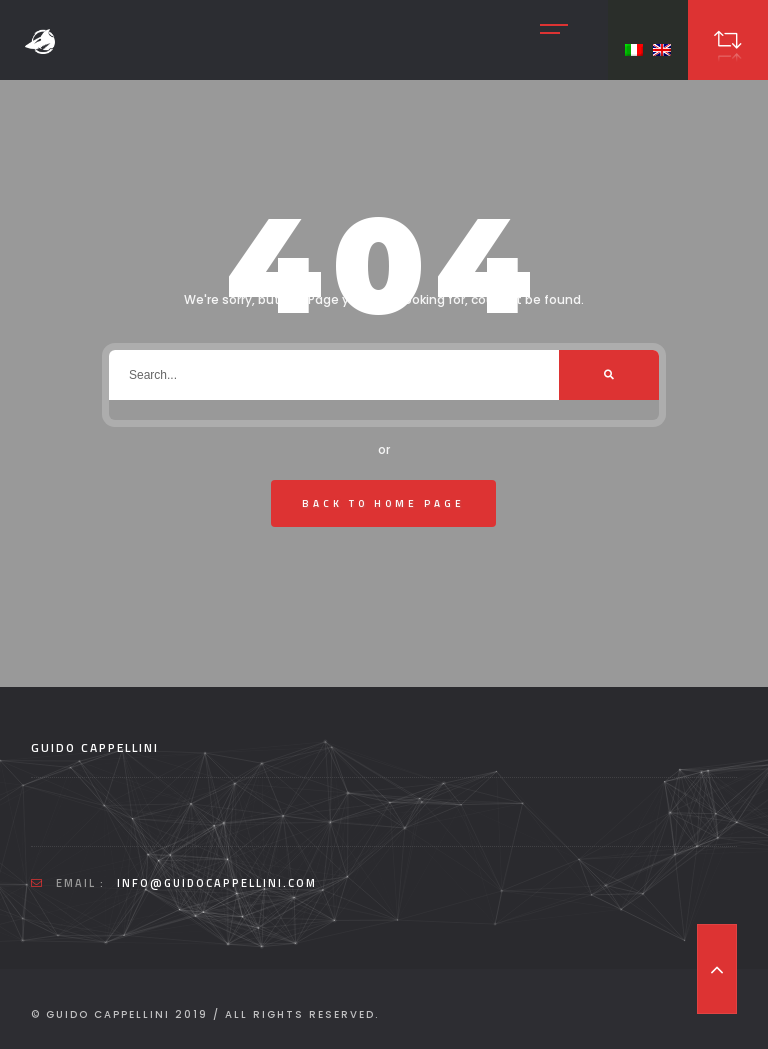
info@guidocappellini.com (217, 883)
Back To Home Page (383, 503)
